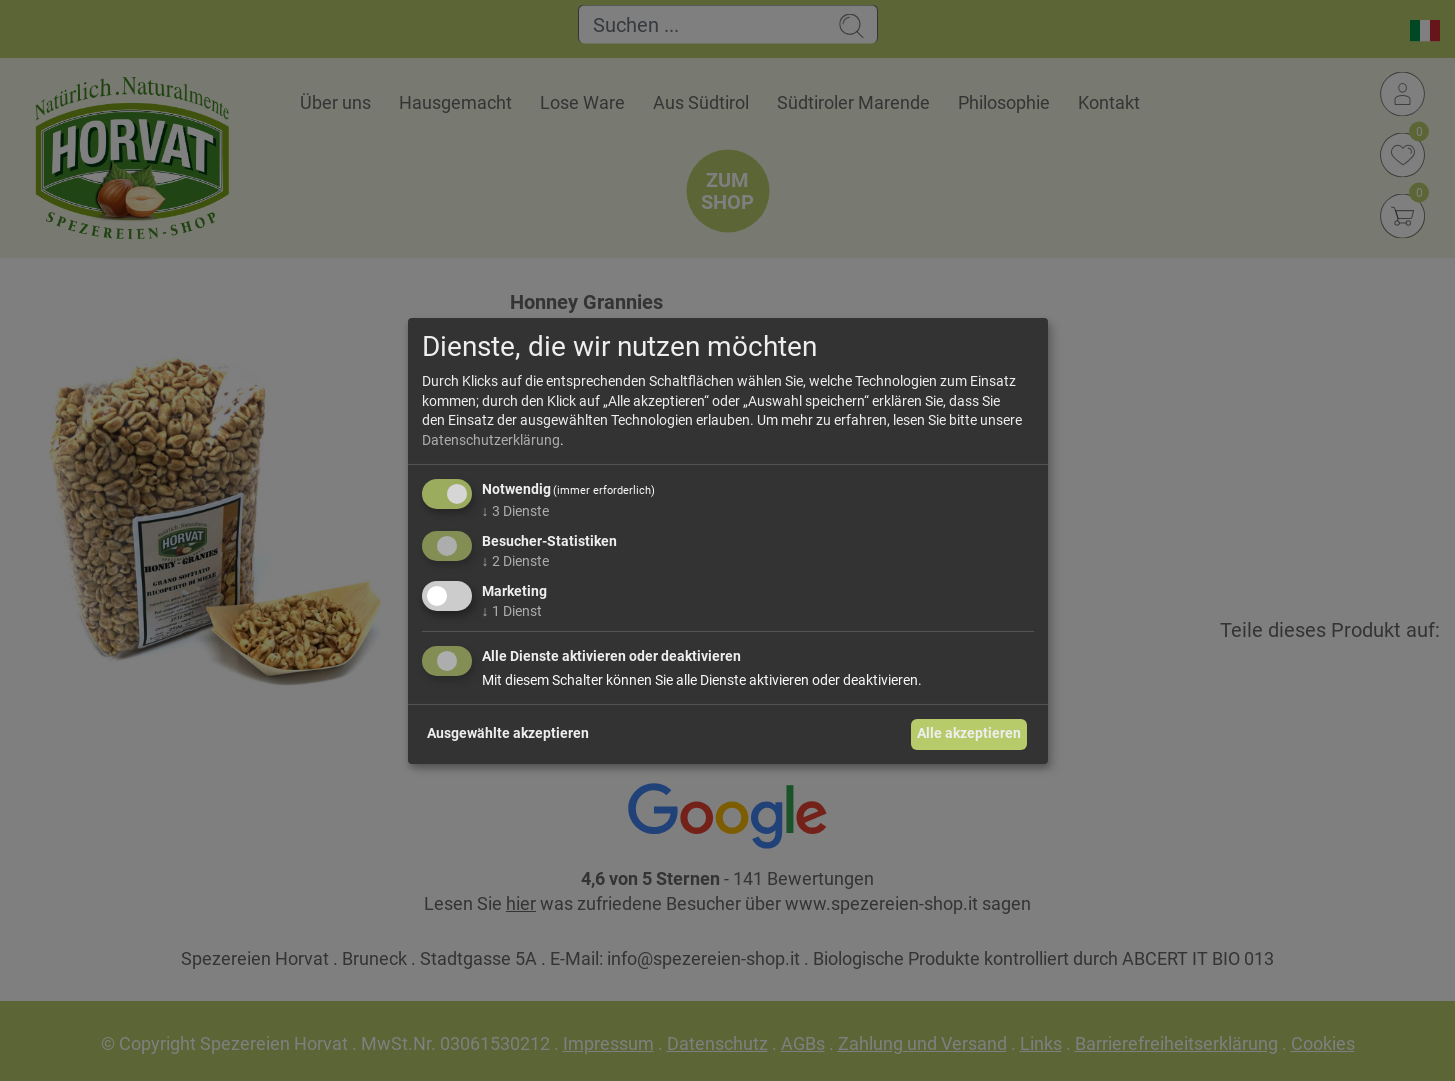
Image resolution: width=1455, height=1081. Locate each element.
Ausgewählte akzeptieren (508, 733)
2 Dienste (515, 561)
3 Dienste (515, 511)
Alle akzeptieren (969, 733)
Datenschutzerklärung (491, 440)
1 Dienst (512, 611)
